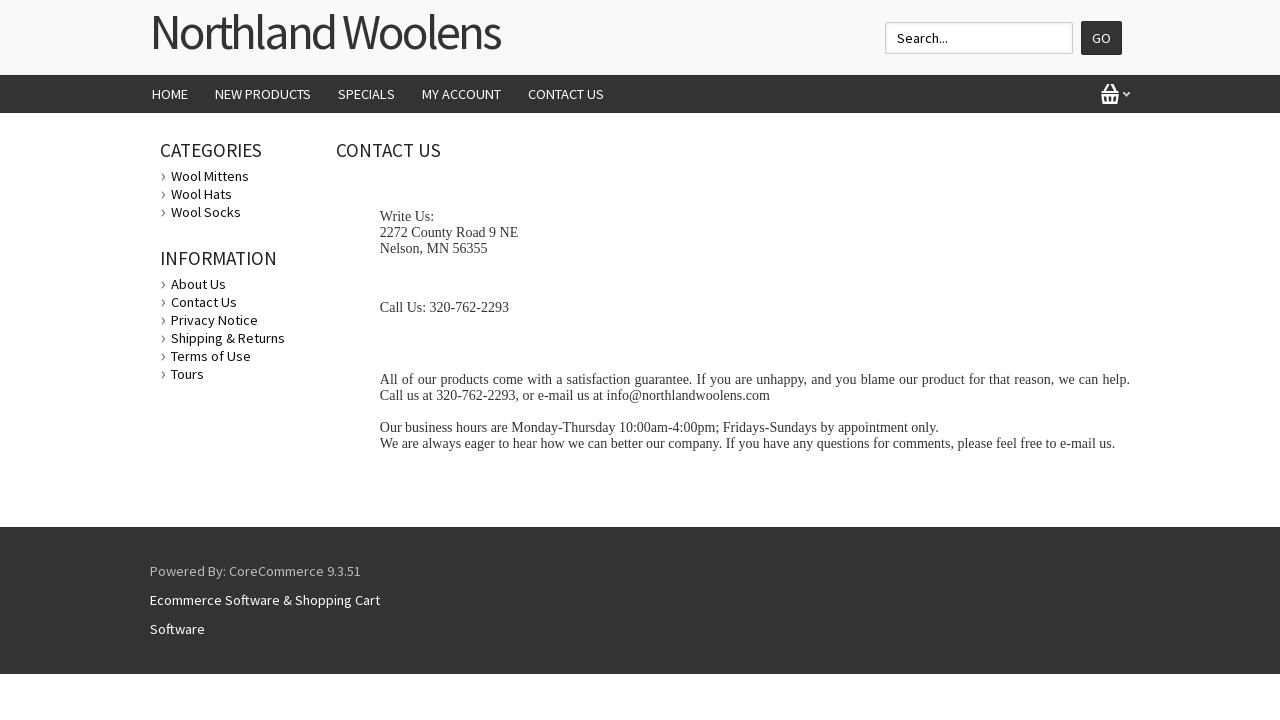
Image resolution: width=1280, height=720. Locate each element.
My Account (461, 94)
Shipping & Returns (228, 338)
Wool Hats (201, 194)
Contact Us (566, 94)
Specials (366, 94)
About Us (198, 284)
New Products (263, 94)
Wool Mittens (210, 176)
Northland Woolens (325, 31)
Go (1101, 38)
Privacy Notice (214, 320)
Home (170, 94)
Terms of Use (211, 356)
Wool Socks (206, 212)
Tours (187, 374)
